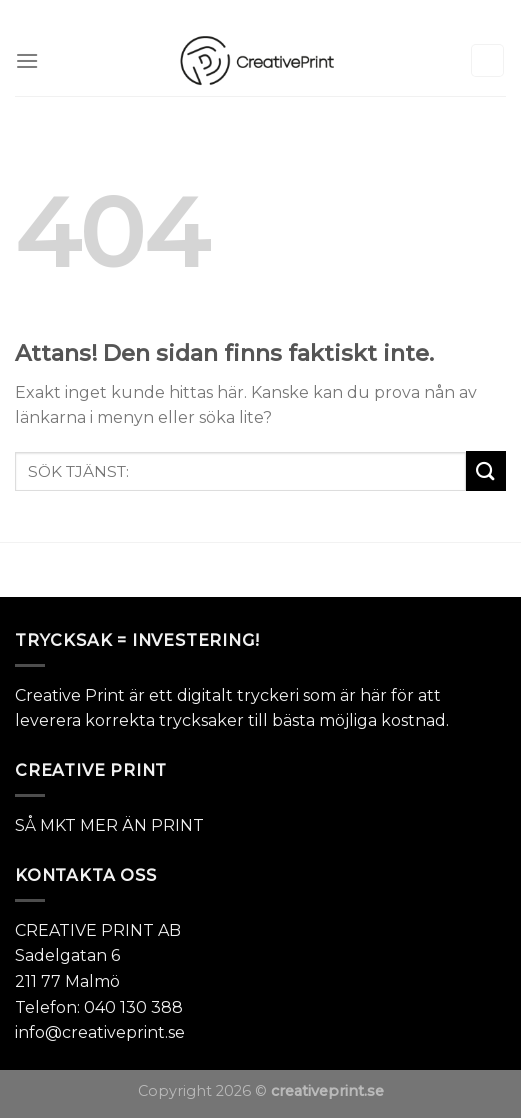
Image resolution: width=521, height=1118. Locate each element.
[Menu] (27, 60)
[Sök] (488, 60)
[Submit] (486, 470)
